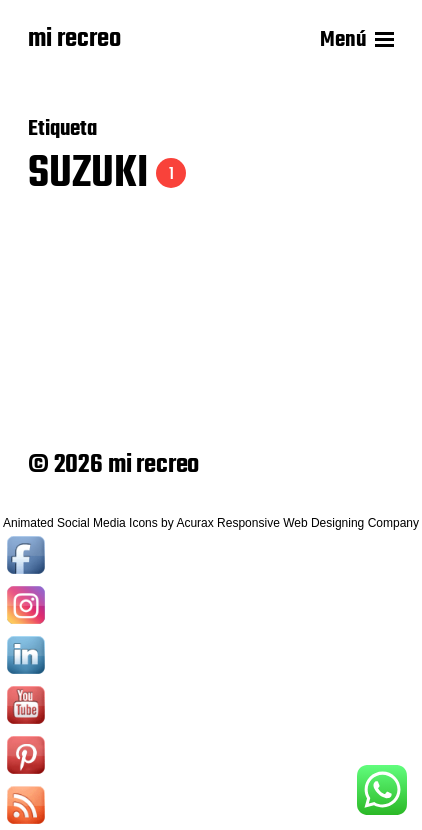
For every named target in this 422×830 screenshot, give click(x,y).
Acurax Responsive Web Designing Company (297, 523)
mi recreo (74, 40)
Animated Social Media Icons (80, 523)
